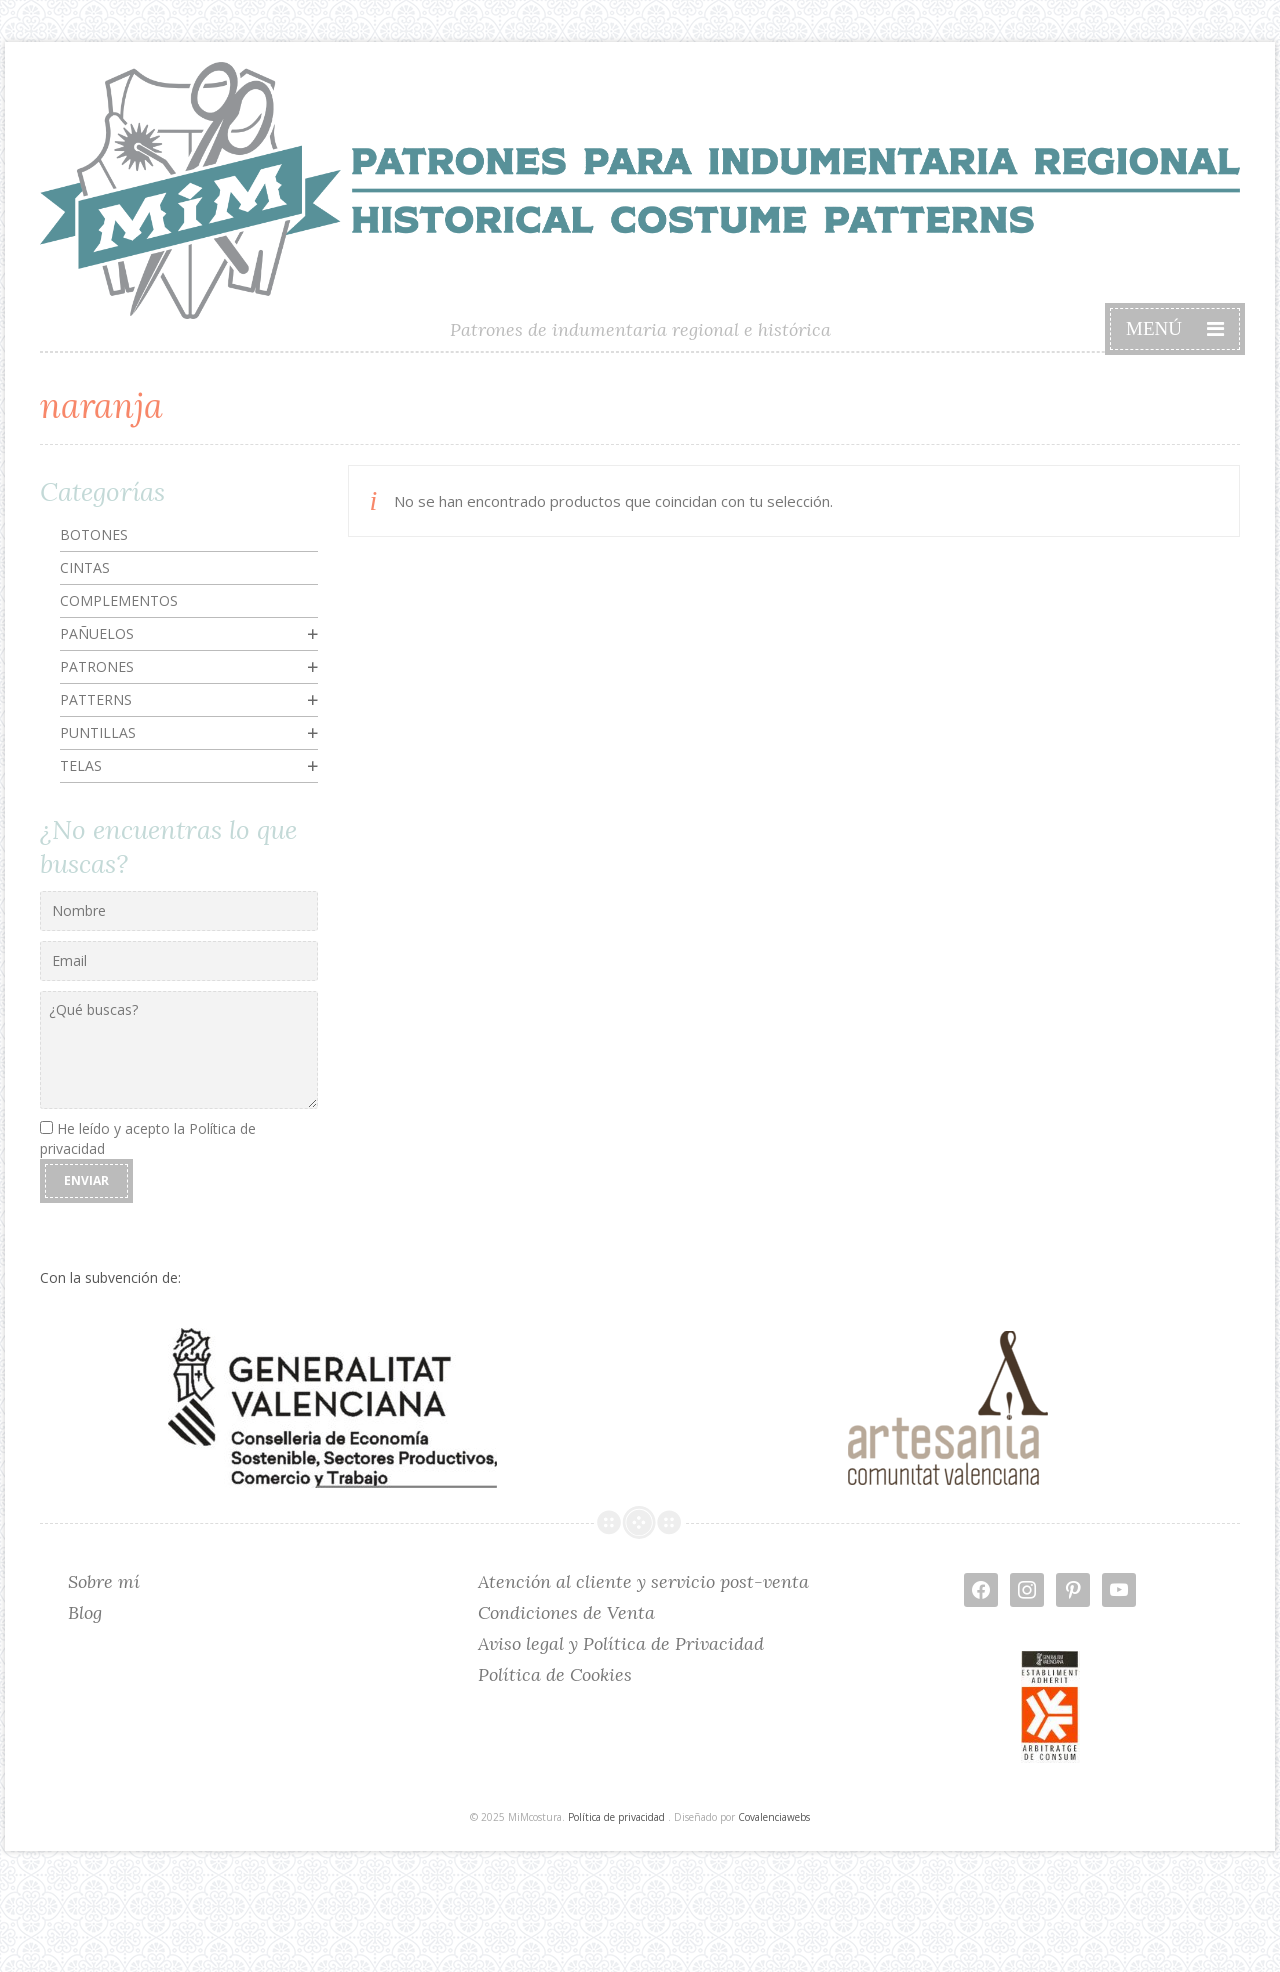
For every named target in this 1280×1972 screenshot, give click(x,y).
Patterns (96, 699)
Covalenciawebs (774, 1817)
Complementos (119, 600)
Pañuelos (97, 633)
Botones (94, 534)
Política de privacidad (616, 1817)
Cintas (85, 567)
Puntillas (98, 732)
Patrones (97, 666)
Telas (81, 765)
